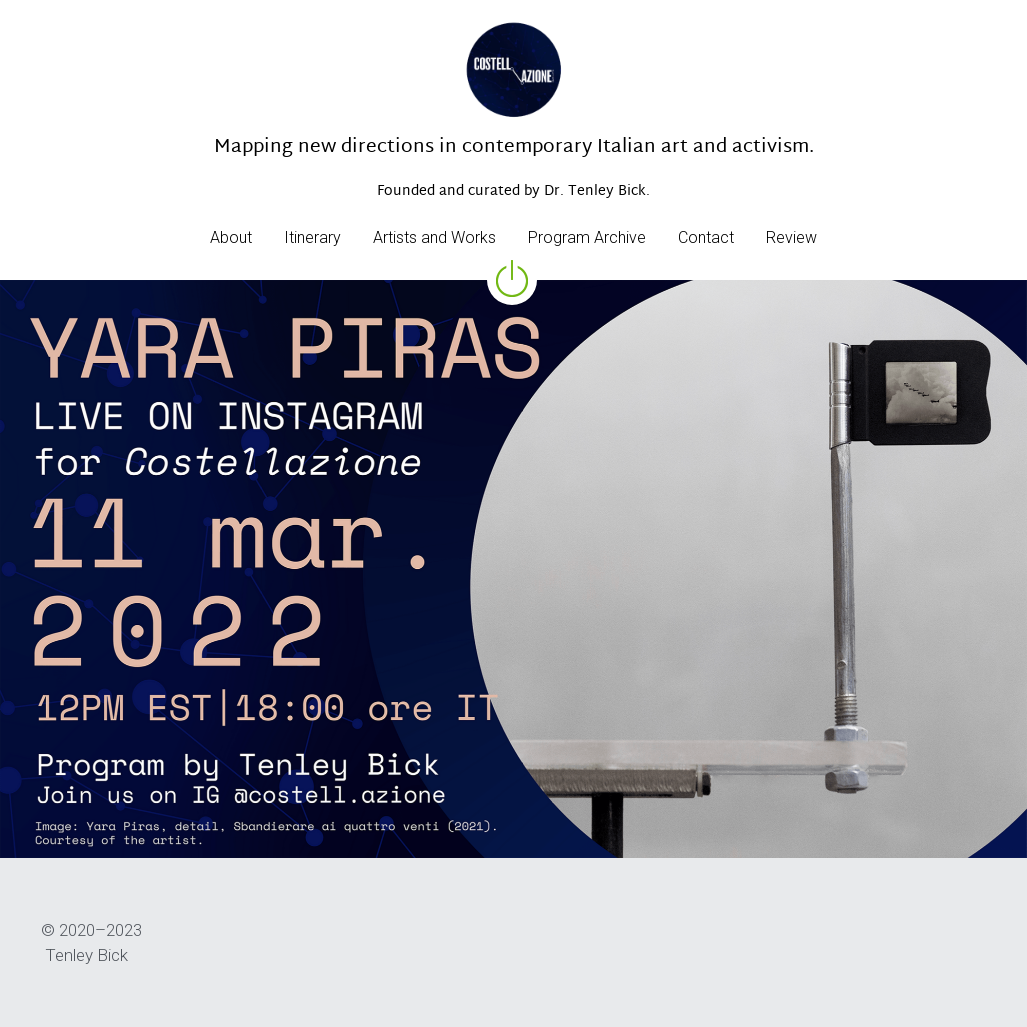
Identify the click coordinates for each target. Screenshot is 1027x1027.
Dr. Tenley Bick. (597, 191)
